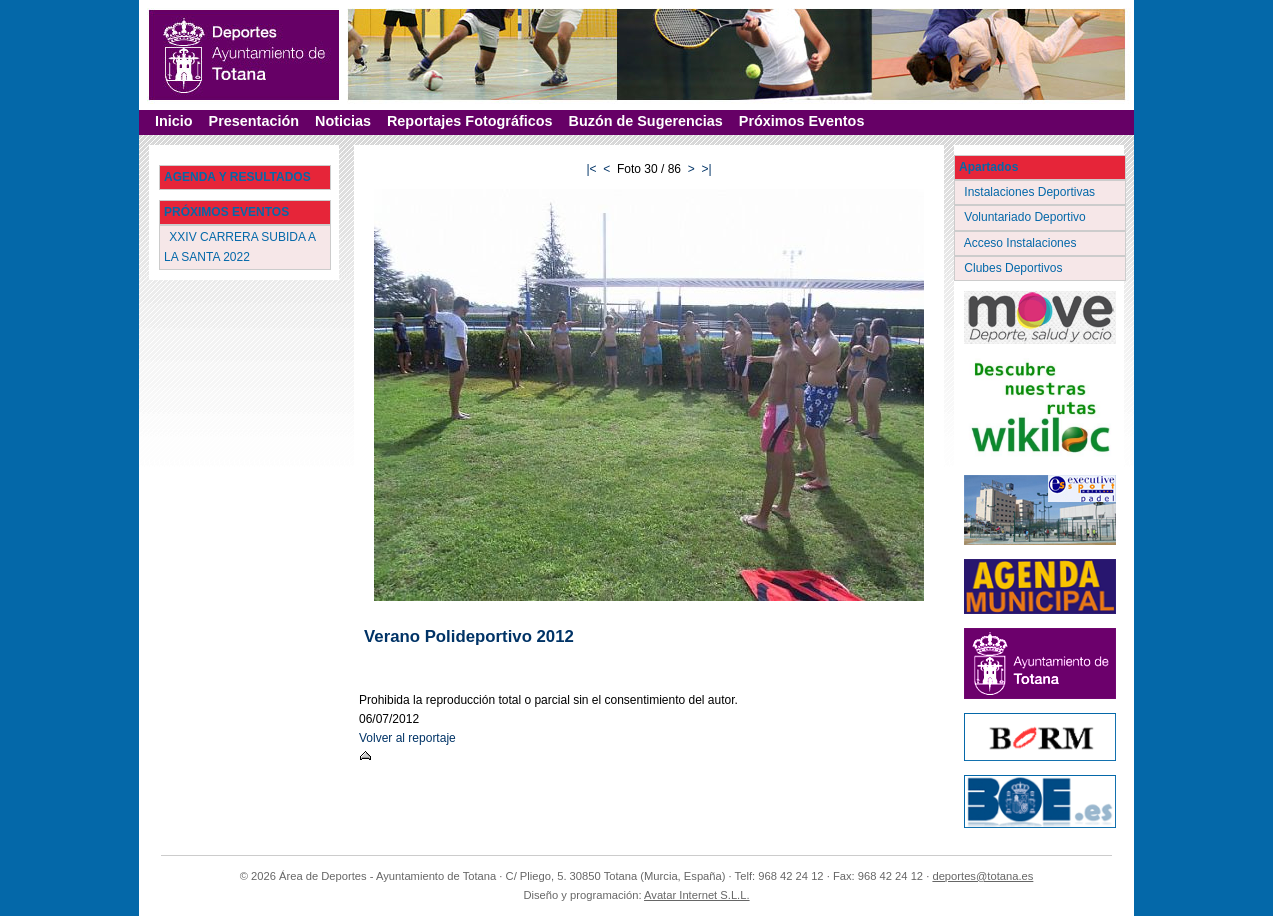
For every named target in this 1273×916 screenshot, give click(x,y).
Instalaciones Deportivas (1031, 192)
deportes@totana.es (982, 876)
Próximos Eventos (802, 121)
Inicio (174, 121)
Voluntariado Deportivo (1026, 217)
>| (706, 169)
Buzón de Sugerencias (646, 121)
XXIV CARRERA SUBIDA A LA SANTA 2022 (240, 246)
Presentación (254, 121)
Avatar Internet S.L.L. (697, 895)
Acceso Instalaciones (1022, 243)
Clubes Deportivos (1015, 268)
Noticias (343, 121)
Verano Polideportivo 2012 (469, 636)
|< (591, 169)
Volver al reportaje (407, 738)
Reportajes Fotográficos (470, 121)
